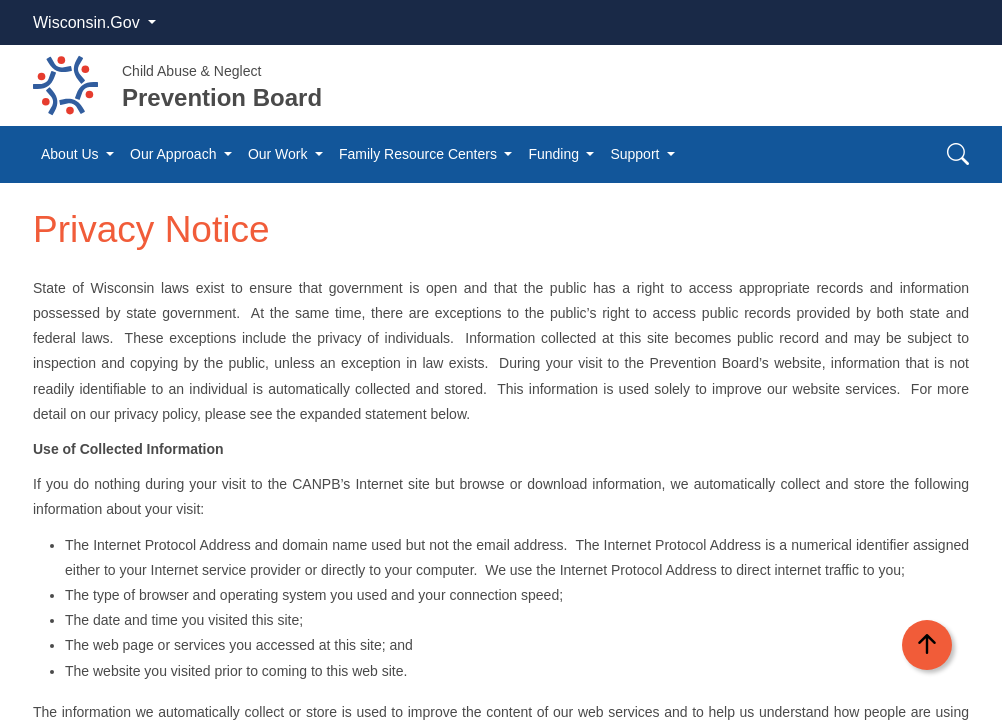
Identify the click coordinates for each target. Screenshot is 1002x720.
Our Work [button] (280, 154)
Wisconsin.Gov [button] (88, 22)
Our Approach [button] (175, 154)
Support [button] (636, 154)
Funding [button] (555, 154)
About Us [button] (71, 154)
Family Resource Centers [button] (420, 154)
